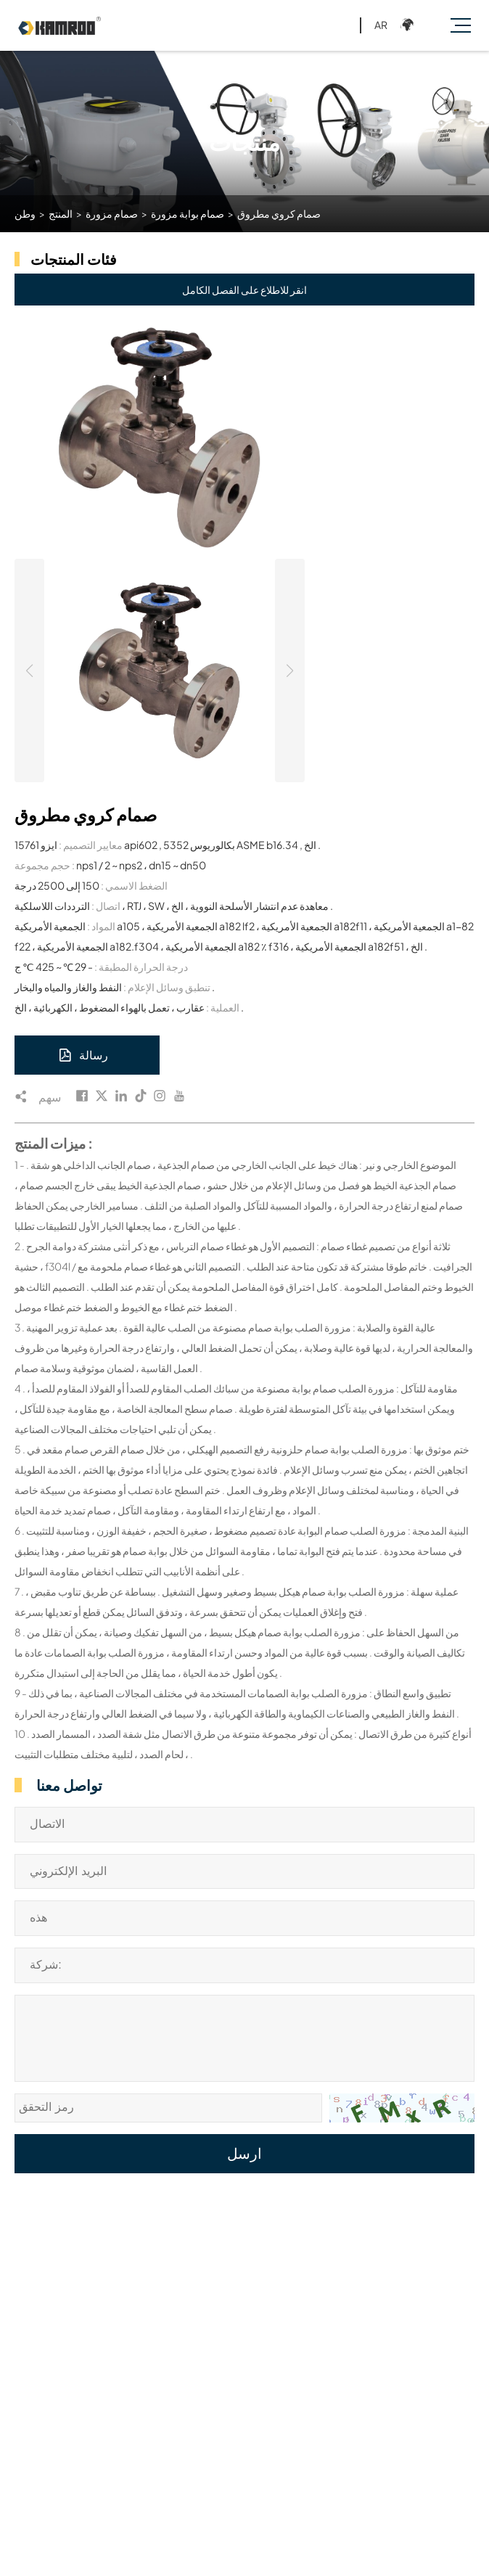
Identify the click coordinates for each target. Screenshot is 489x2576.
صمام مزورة (112, 213)
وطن (25, 213)
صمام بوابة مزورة (187, 213)
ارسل (244, 2154)
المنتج (61, 213)
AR (380, 24)
